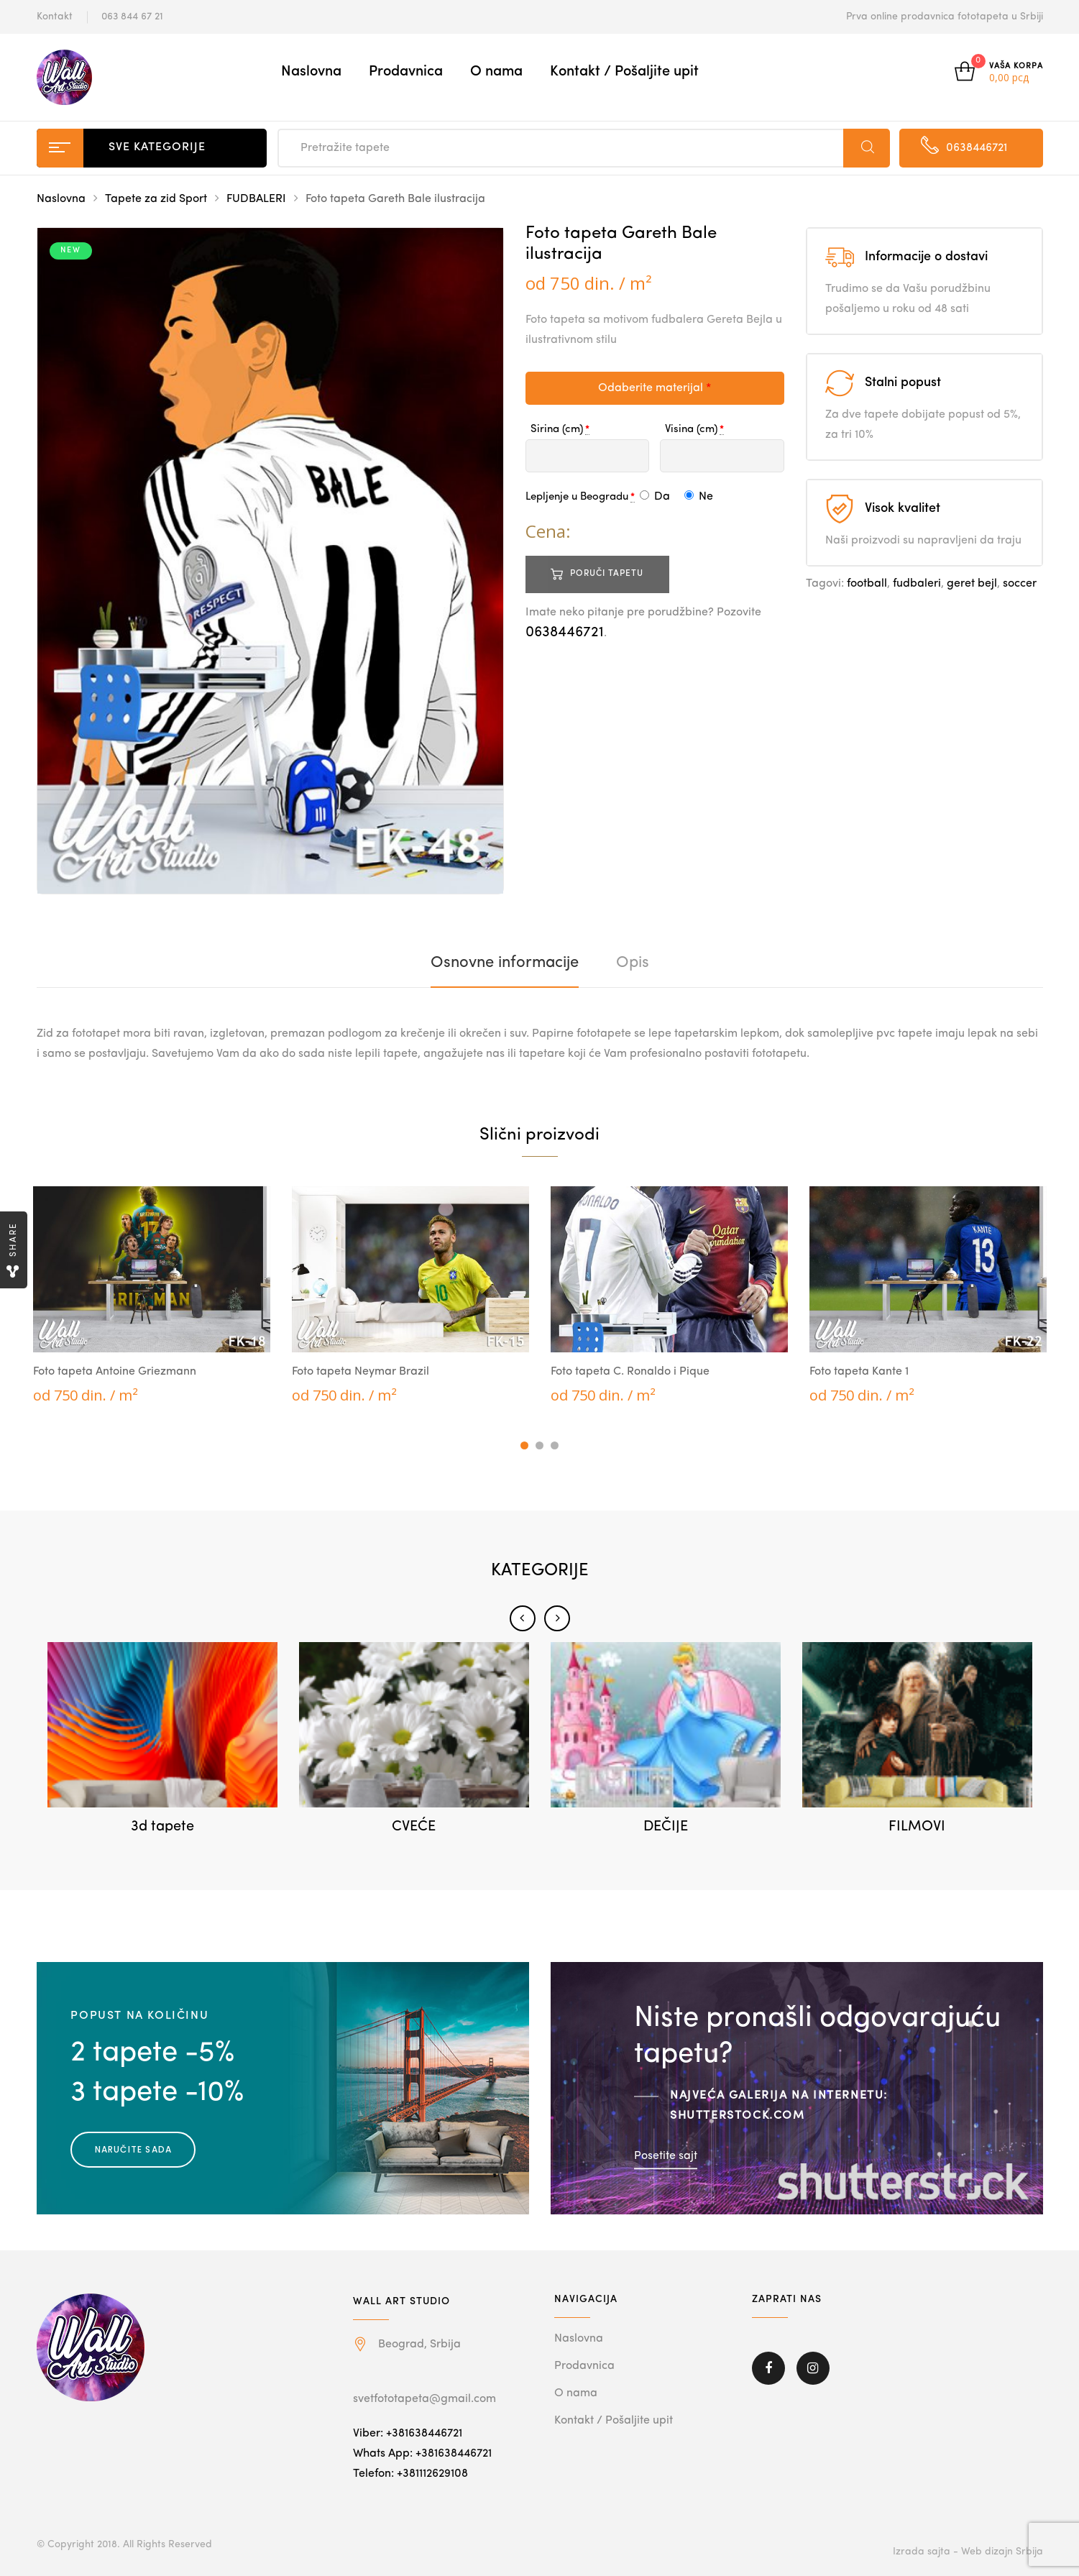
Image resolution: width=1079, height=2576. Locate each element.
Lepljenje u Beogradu (576, 497)
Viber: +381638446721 (407, 2433)
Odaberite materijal (654, 388)
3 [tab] (555, 1445)
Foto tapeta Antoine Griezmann (114, 1372)
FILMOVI (917, 1827)
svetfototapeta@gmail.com (424, 2399)
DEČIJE (665, 1827)
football (867, 584)
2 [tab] (539, 1445)
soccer (1020, 584)
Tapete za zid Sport (156, 199)
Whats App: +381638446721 (422, 2454)
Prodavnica (406, 72)
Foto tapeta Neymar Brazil (360, 1372)
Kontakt (55, 17)
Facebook (768, 2368)
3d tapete (162, 1827)
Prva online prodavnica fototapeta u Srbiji (944, 17)
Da (655, 497)
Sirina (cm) (557, 429)
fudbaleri (917, 584)
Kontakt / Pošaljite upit (624, 72)
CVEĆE (414, 1827)
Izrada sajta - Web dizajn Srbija (968, 2552)
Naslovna (311, 72)
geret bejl (972, 584)
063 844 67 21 (132, 17)
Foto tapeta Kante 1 (859, 1372)
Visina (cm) (691, 429)
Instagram (813, 2368)
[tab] (504, 963)
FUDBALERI (256, 199)
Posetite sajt (665, 2155)
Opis (632, 963)
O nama (496, 72)
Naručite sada (134, 2149)
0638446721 (564, 632)
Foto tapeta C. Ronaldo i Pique (630, 1372)
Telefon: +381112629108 (410, 2474)
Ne (698, 497)
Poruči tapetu (606, 573)
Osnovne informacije (505, 963)
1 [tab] (524, 1445)
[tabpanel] (151, 1296)
